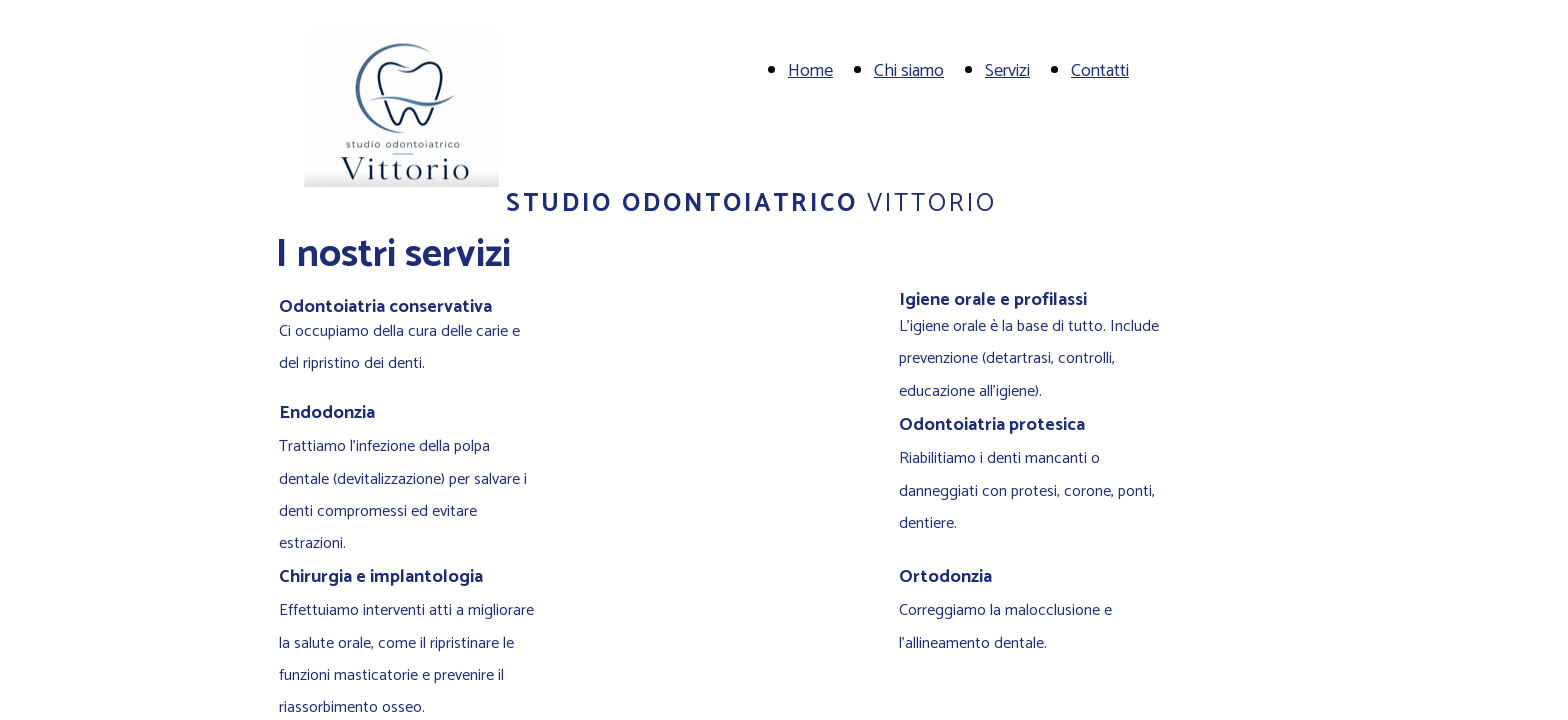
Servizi (1007, 71)
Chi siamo (909, 71)
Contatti (1100, 71)
